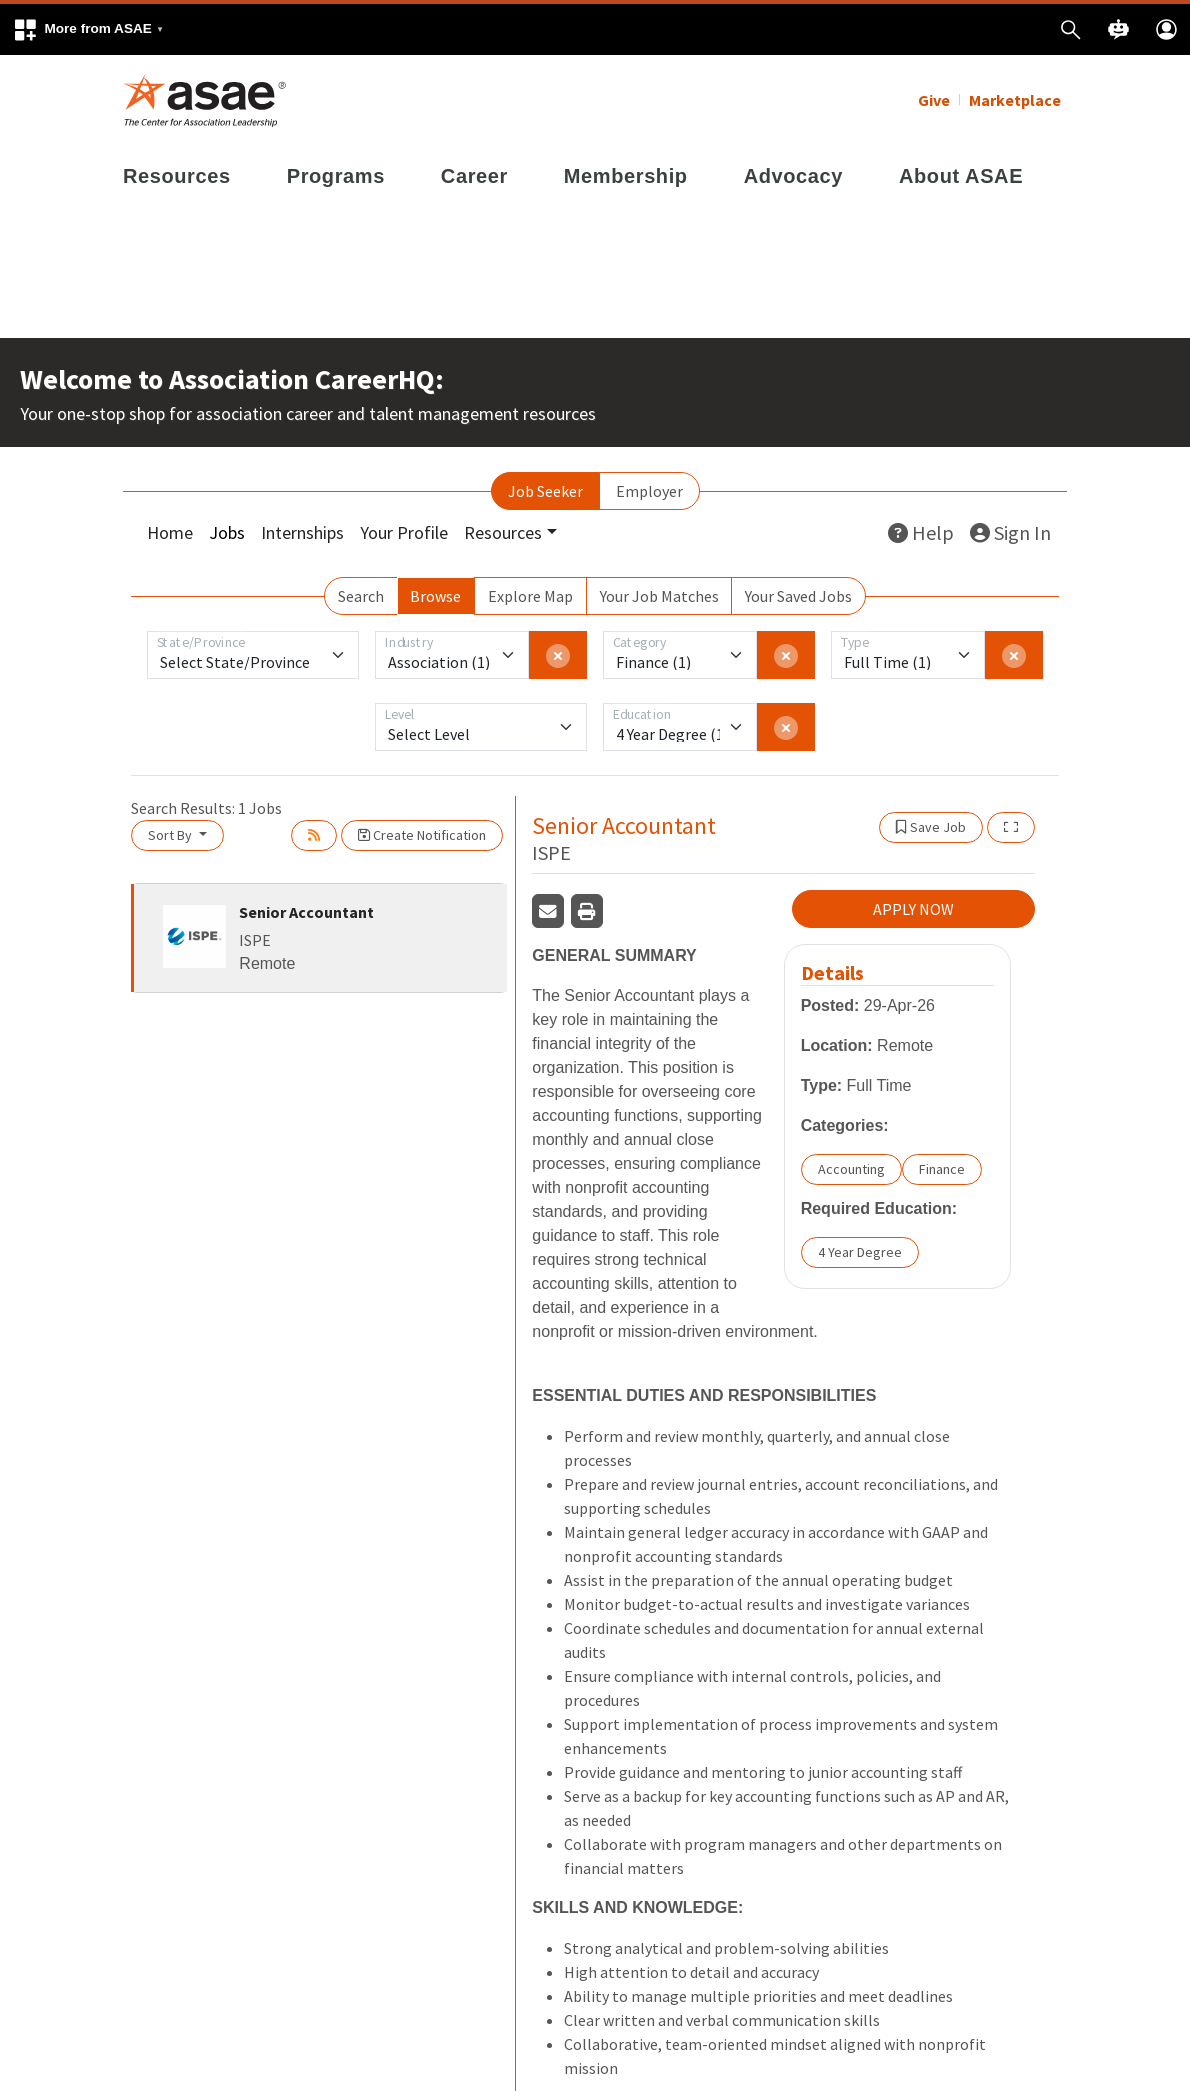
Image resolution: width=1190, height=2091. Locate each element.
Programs (336, 176)
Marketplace (1015, 100)
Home (170, 532)
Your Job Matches (659, 596)
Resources (177, 176)
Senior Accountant (306, 912)
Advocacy (793, 176)
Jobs (227, 532)
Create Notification (422, 835)
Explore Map (530, 596)
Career (474, 176)
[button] (88, 29)
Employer (649, 491)
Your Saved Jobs (798, 596)
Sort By (171, 835)
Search (361, 596)
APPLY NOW (913, 909)
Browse (435, 596)
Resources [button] (503, 532)
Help (921, 532)
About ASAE (961, 176)
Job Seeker (545, 491)
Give (934, 100)
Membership (626, 176)
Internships (302, 532)
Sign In (1010, 532)
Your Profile (404, 532)
